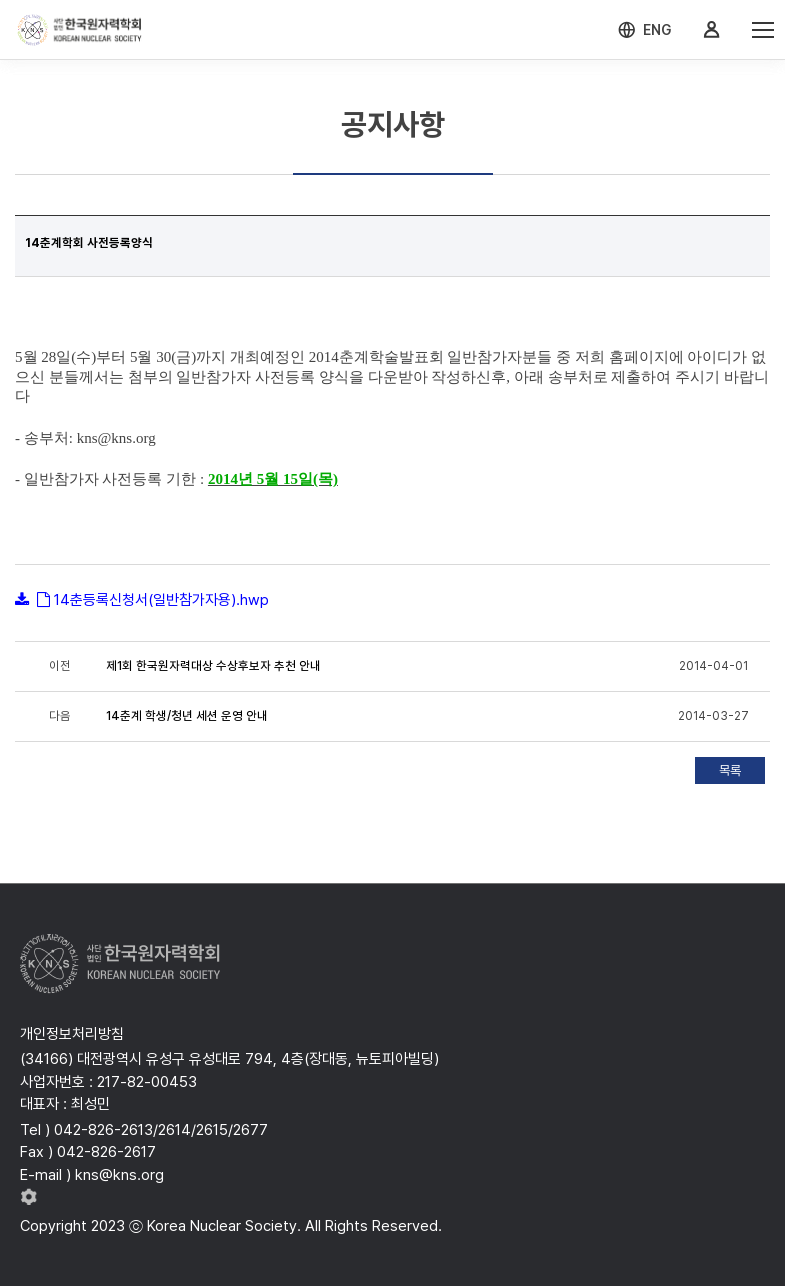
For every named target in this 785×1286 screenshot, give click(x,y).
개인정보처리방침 (72, 1034)
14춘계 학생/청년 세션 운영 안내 (187, 716)
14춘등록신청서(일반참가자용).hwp (161, 600)
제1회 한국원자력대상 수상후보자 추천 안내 (213, 666)
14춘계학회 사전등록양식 (89, 243)
